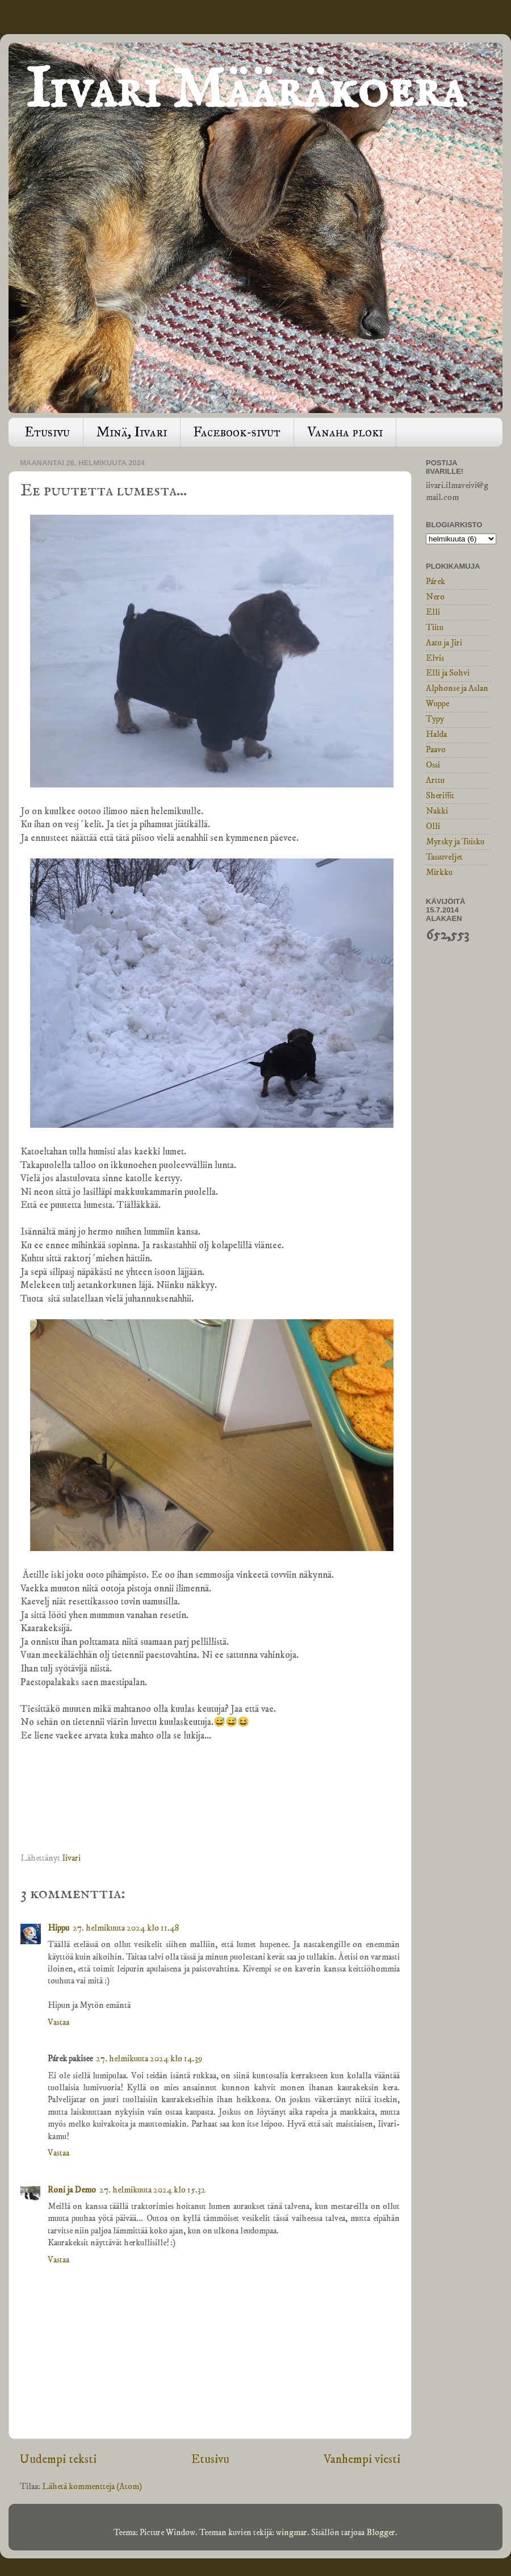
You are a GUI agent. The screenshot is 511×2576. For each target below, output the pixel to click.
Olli (433, 826)
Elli (433, 612)
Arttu (435, 780)
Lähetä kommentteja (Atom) (92, 2486)
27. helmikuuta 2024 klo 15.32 (152, 2190)
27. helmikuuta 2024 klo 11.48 (126, 1928)
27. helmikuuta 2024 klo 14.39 (149, 2058)
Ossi (433, 765)
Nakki (437, 811)
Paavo (436, 749)
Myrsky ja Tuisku (455, 841)
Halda (436, 734)
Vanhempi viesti (362, 2459)
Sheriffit (440, 795)
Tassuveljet (444, 857)
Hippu (58, 1928)
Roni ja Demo (72, 2190)
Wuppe (437, 703)
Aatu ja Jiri (444, 642)
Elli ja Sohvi (448, 673)
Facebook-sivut (237, 432)
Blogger (380, 2532)
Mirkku (439, 872)
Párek (435, 581)
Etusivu (47, 432)
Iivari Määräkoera (246, 91)
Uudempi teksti (58, 2459)
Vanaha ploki (345, 432)
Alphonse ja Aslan (457, 688)
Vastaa (58, 2022)
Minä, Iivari (132, 432)
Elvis (435, 658)
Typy (435, 719)
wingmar (291, 2532)
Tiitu (434, 627)
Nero (435, 596)
